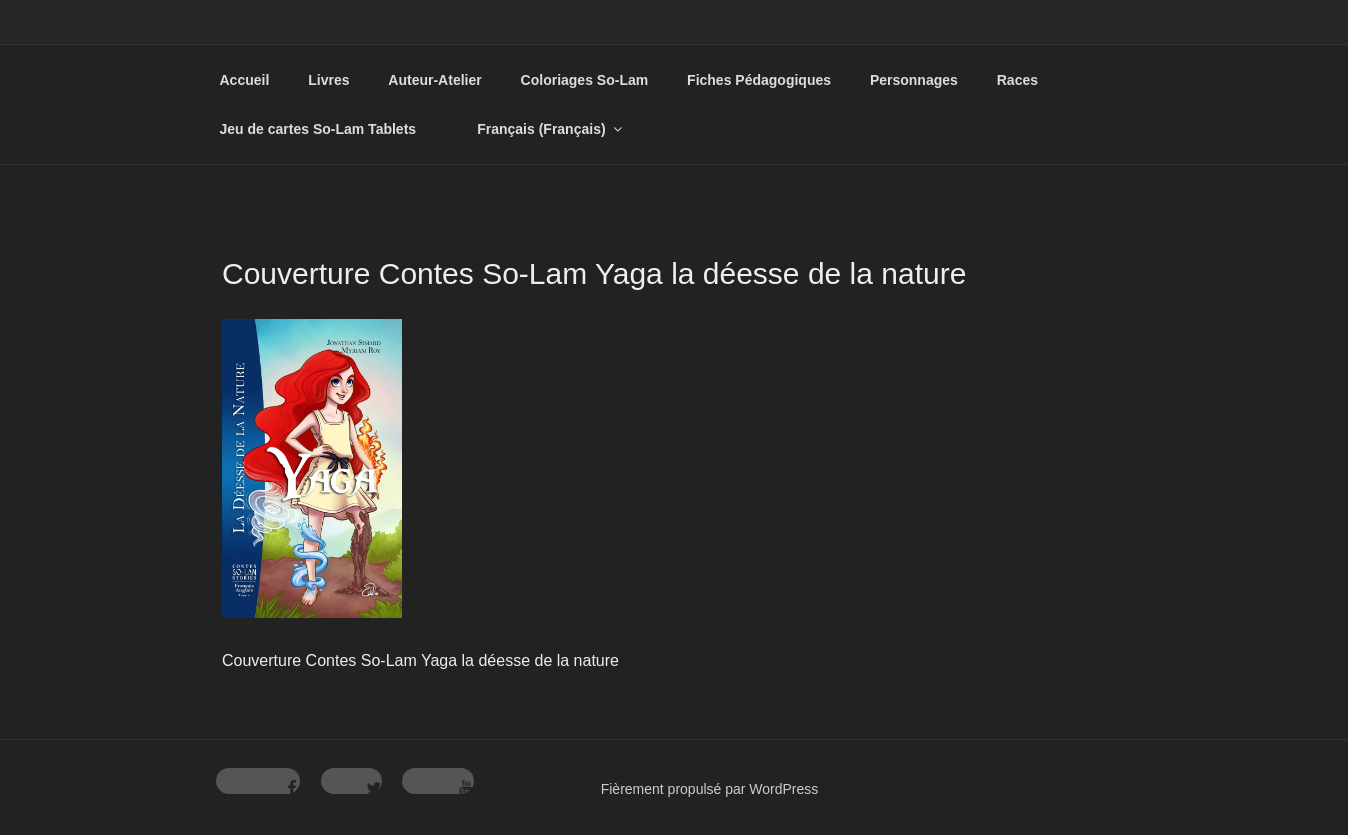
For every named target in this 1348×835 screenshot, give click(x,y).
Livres (328, 80)
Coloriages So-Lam (585, 80)
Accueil (245, 80)
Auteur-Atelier (434, 80)
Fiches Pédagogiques (759, 80)
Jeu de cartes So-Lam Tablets (318, 129)
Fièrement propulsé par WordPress (710, 789)
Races (1017, 80)
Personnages (914, 80)
